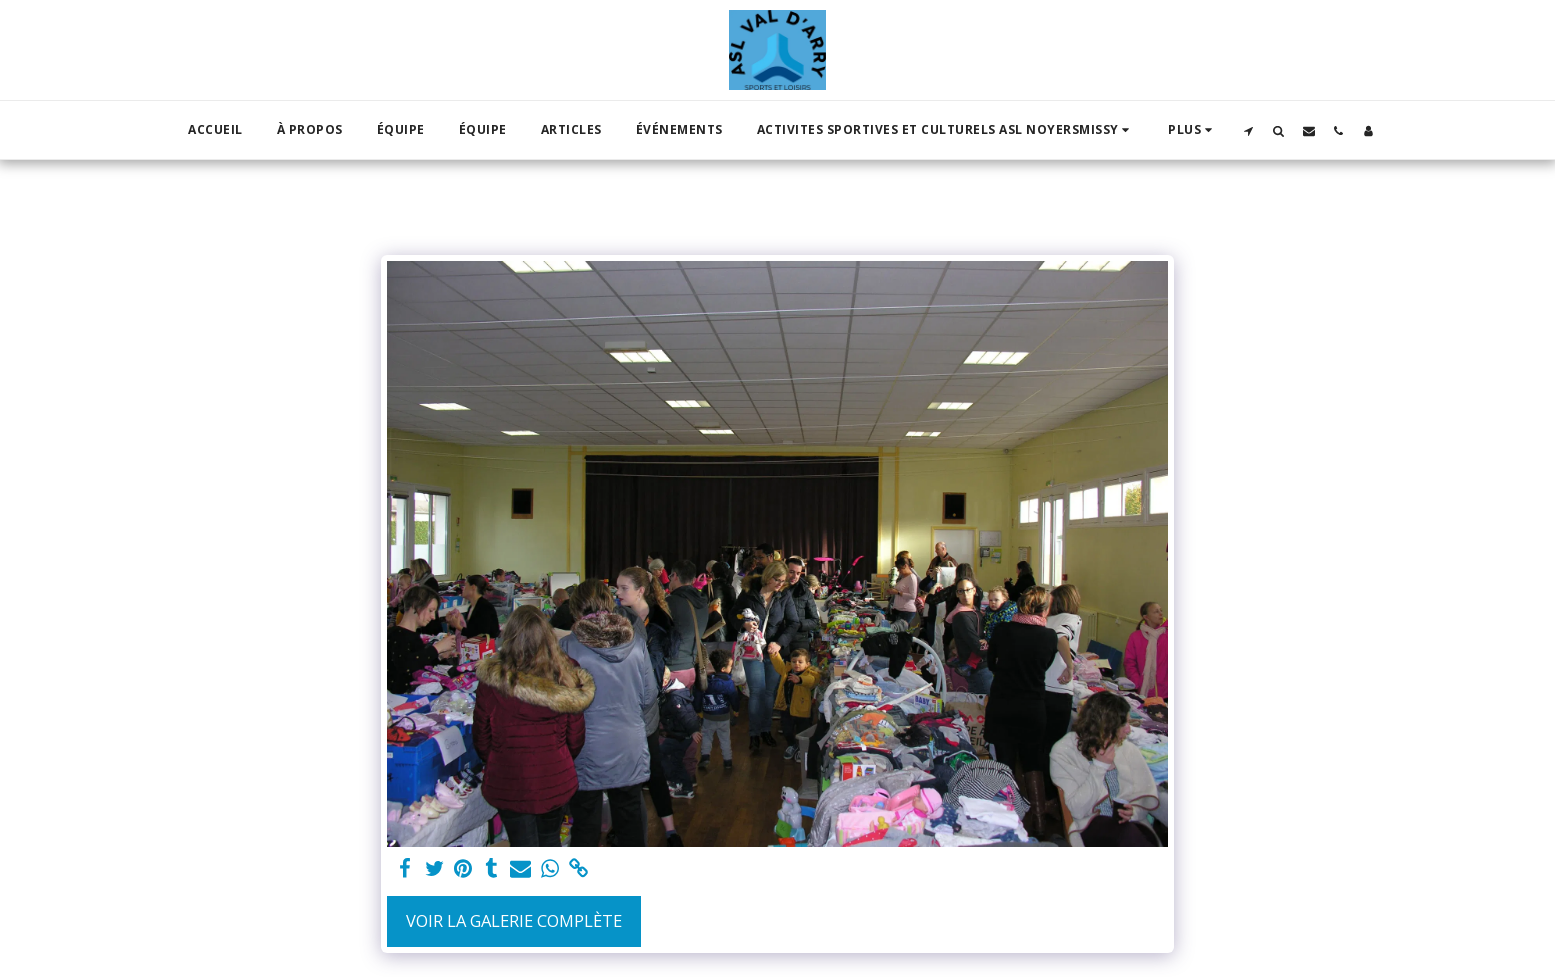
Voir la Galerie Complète (514, 920)
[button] (946, 130)
